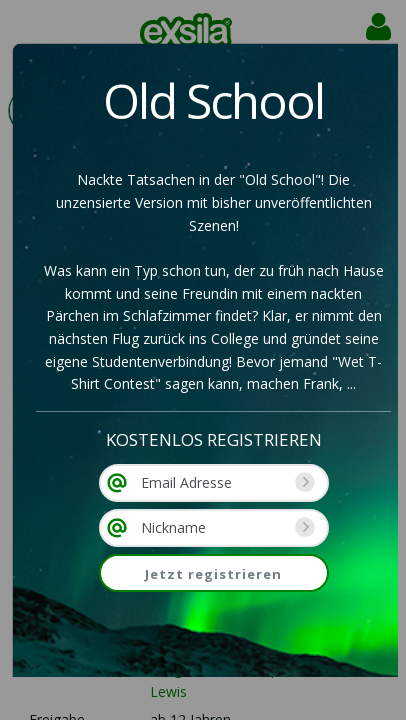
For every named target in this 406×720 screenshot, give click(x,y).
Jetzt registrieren (213, 574)
